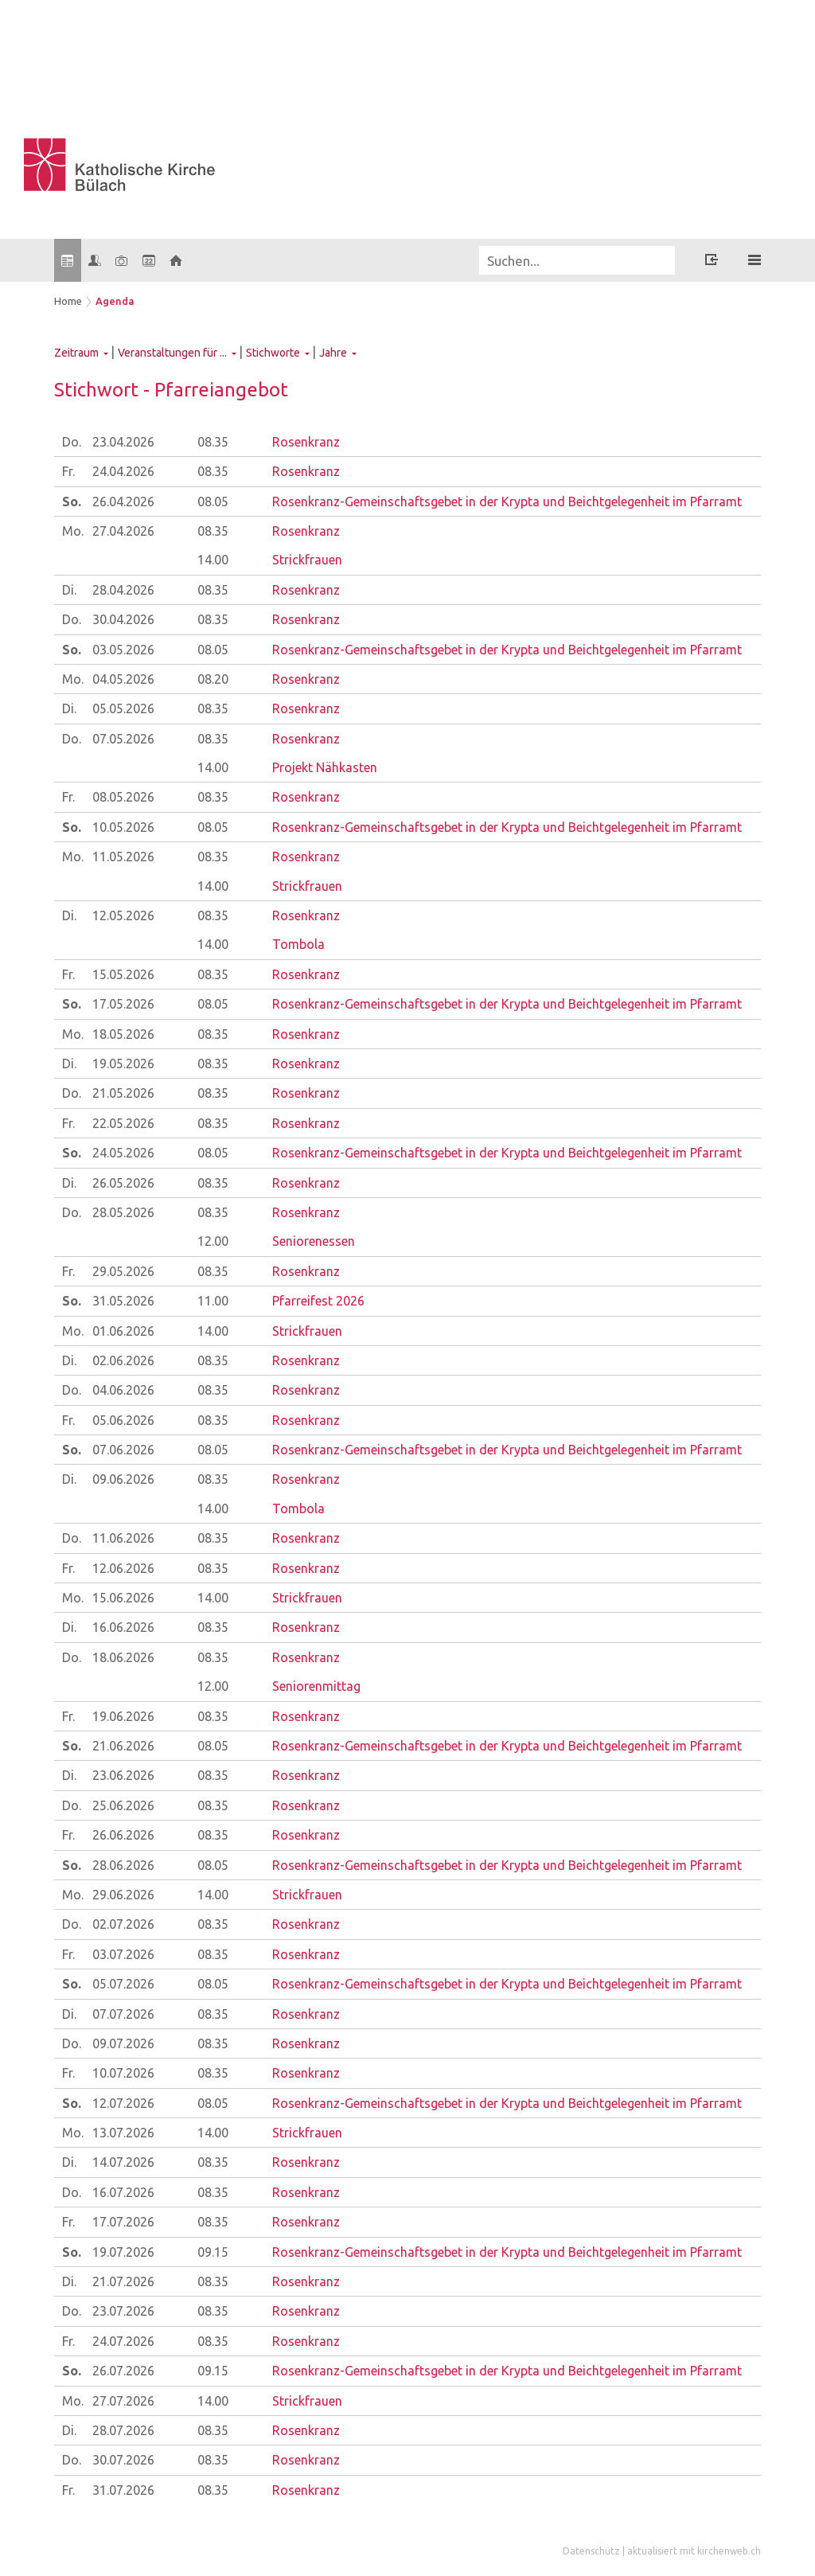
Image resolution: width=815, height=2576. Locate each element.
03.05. (123, 649)
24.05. (123, 1153)
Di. (69, 590)
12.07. (123, 2103)
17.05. (123, 1004)
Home (68, 300)
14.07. (123, 2162)
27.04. (123, 531)
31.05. (123, 1301)
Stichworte (273, 352)
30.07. (123, 2460)
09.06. (123, 1479)
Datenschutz (591, 2551)
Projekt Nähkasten (324, 767)
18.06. (123, 1657)
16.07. (123, 2192)
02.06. (123, 1360)
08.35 (212, 442)
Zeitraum (76, 352)
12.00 (212, 1241)
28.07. (123, 2430)
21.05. (123, 1093)
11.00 (212, 1301)
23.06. (123, 1775)
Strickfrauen (307, 559)
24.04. (123, 471)
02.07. (123, 1924)
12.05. (123, 915)
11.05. (123, 856)
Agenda (115, 300)
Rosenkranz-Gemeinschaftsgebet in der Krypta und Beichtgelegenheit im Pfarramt (507, 501)
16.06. (123, 1627)
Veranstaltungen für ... (172, 352)
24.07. (123, 2341)
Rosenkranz (306, 442)
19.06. (123, 1716)
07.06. (123, 1449)
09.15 (212, 2252)
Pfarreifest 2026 (318, 1301)
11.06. (123, 1538)
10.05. (123, 827)
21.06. (123, 1746)
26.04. (123, 501)
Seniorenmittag (316, 1686)
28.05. (123, 1212)
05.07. (123, 1984)
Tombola (298, 944)
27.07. (123, 2401)
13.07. (123, 2132)
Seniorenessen (313, 1241)
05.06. (123, 1420)
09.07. (123, 2043)
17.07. (123, 2222)
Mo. (73, 531)
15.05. (123, 974)
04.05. (123, 679)
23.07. (123, 2311)
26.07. (123, 2370)
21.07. (123, 2281)
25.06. (123, 1805)
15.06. (123, 1597)
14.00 (212, 559)
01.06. (123, 1331)
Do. (71, 442)
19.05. (123, 1063)
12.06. (123, 1568)
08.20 (212, 679)
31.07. (123, 2490)
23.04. (123, 442)
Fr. (68, 471)
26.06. (123, 1835)
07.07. (123, 2014)
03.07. (123, 1954)
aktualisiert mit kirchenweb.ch (694, 2551)
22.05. (123, 1123)
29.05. (123, 1271)
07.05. (123, 739)
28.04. (123, 590)
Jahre (333, 352)
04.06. (123, 1390)
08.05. (123, 797)
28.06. (123, 1865)
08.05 (212, 501)
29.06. (123, 1894)
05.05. (123, 708)
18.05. (123, 1034)
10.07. (123, 2073)
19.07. (123, 2252)
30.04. (123, 619)
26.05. (123, 1183)
